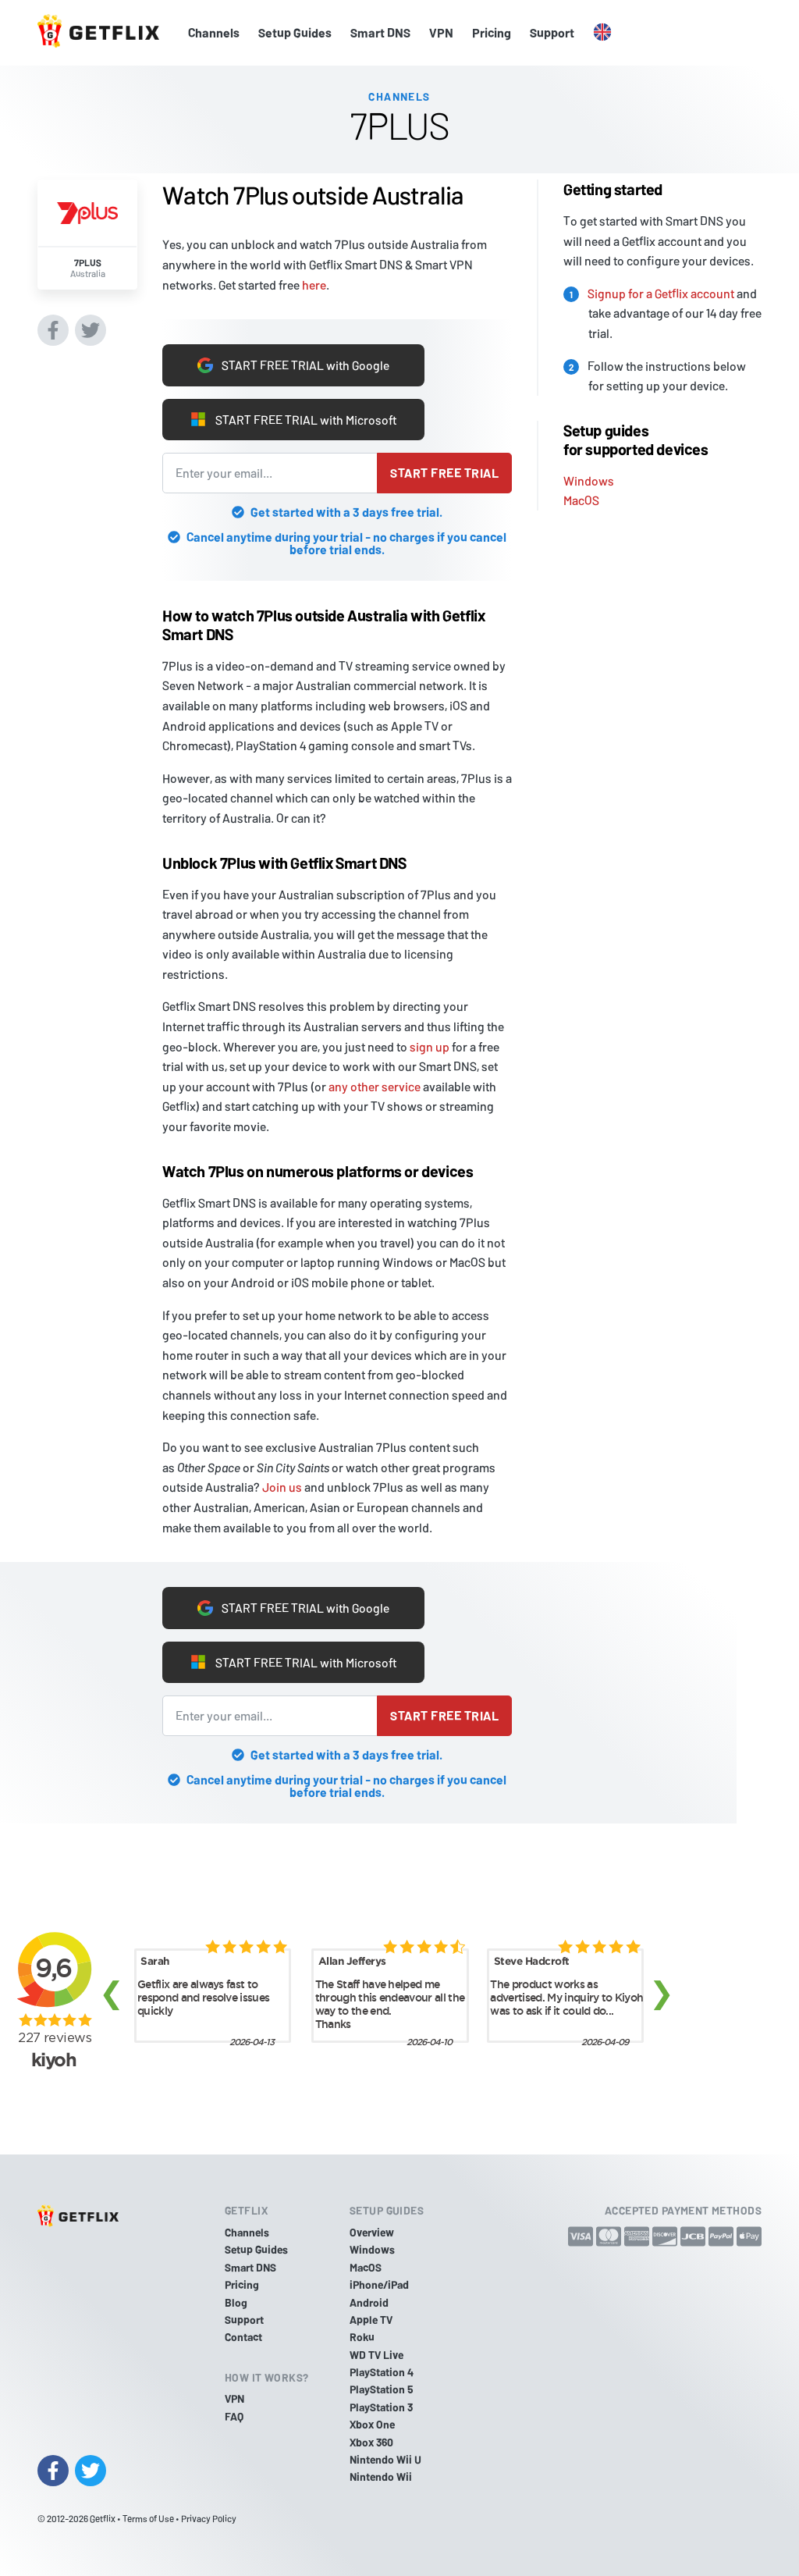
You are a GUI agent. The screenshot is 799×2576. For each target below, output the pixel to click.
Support (552, 32)
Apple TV (371, 2319)
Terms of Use (148, 2518)
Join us (282, 1486)
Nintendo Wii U (385, 2459)
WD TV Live (376, 2354)
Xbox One (372, 2424)
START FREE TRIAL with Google (293, 365)
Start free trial (444, 472)
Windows (588, 480)
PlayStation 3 (381, 2407)
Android (369, 2302)
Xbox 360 (371, 2442)
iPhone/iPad (379, 2284)
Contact (243, 2336)
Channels (214, 32)
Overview (372, 2232)
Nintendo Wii (381, 2476)
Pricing (491, 32)
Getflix (102, 2518)
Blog (236, 2302)
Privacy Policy (208, 2518)
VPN (441, 32)
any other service (374, 1086)
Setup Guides (295, 32)
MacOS (581, 500)
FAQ (234, 2416)
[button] (602, 32)
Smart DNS (380, 32)
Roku (362, 2336)
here (314, 283)
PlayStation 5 (382, 2389)
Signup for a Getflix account (661, 293)
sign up (429, 1046)
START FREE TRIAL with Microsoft (293, 419)
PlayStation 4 (382, 2372)
